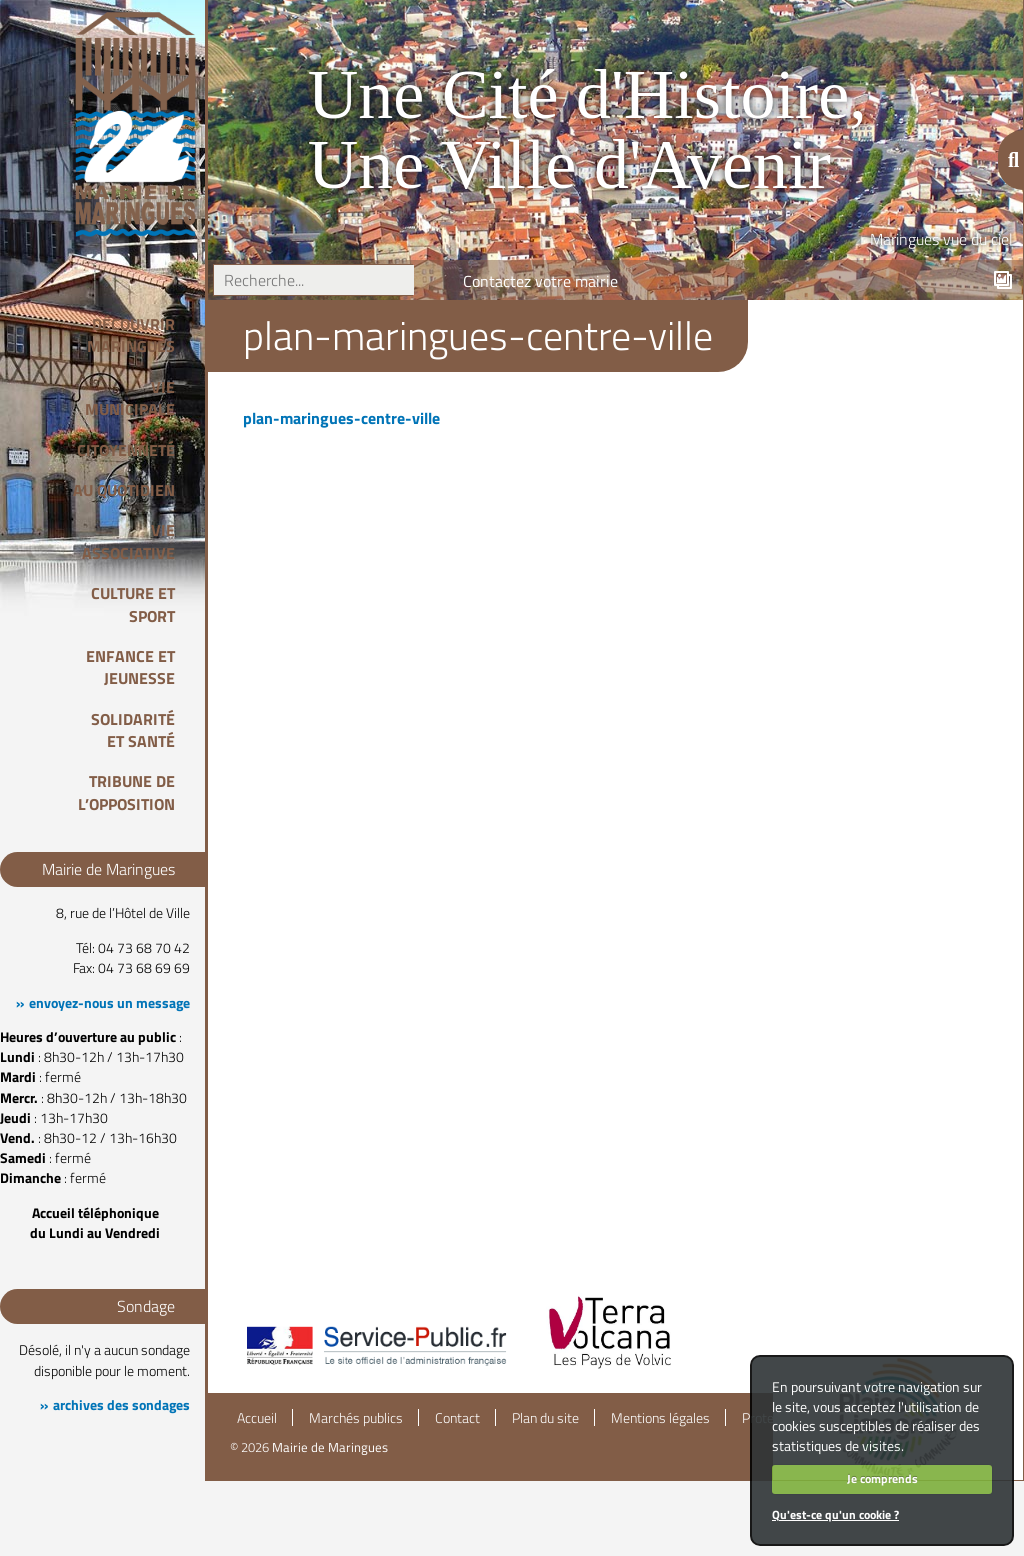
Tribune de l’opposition (126, 792)
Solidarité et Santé (133, 730)
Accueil (257, 1418)
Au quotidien (124, 490)
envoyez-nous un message (109, 1003)
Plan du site (545, 1418)
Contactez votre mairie (540, 281)
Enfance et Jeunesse (130, 667)
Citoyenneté (126, 450)
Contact (457, 1418)
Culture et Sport (133, 604)
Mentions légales (660, 1418)
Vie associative (128, 541)
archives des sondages (121, 1405)
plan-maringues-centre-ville (341, 418)
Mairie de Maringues (330, 1447)
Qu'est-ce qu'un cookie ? (835, 1514)
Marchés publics (356, 1418)
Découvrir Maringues (131, 335)
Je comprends (882, 1478)
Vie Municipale (130, 398)
